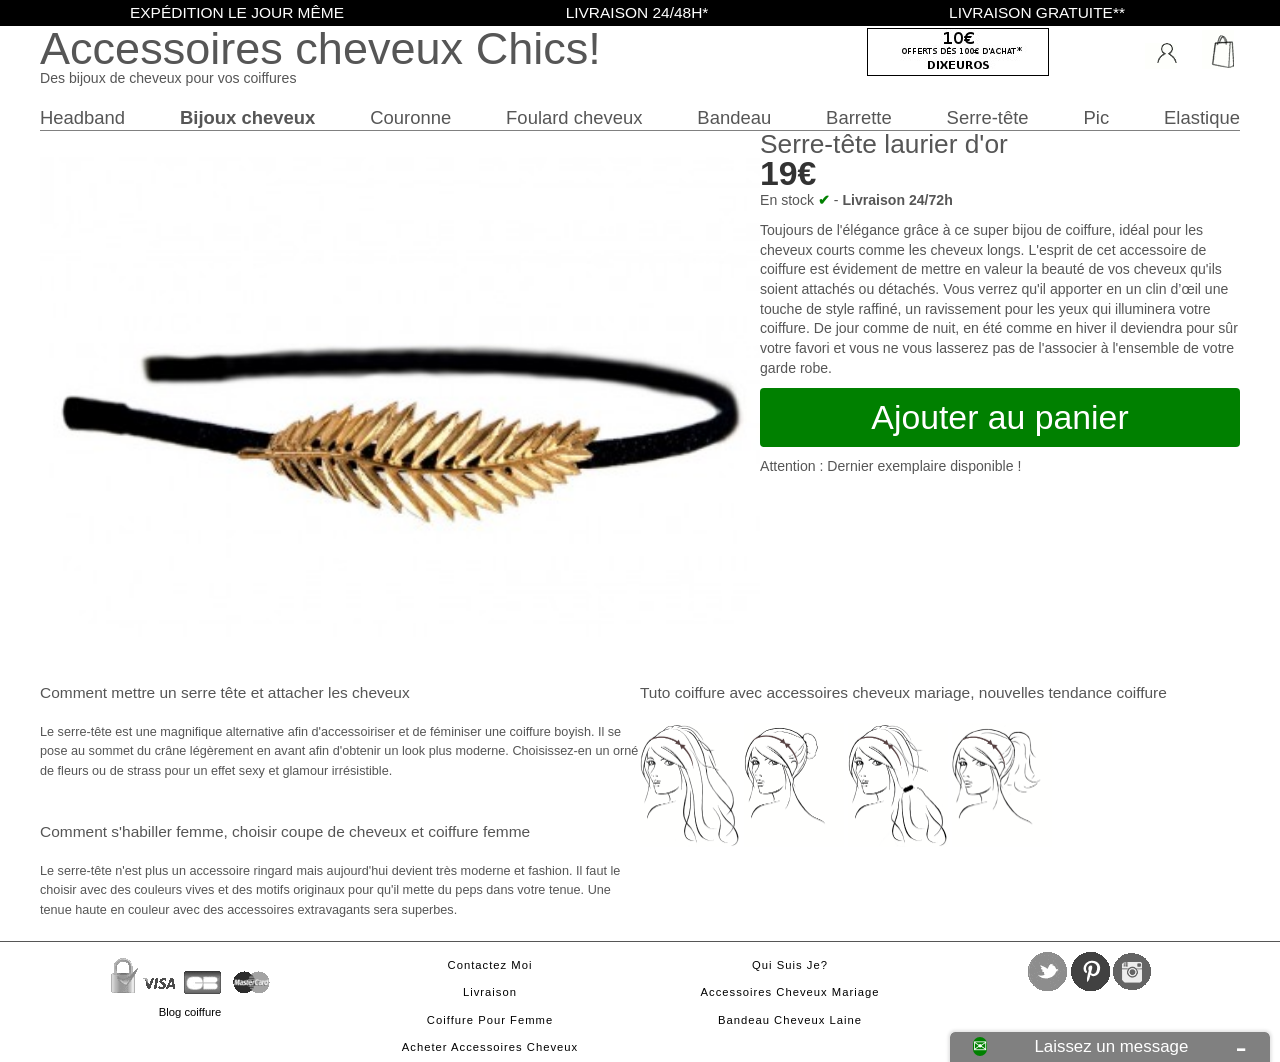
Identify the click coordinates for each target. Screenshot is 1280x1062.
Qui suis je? (790, 965)
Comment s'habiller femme (131, 831)
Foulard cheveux (574, 117)
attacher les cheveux (339, 692)
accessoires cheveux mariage (868, 692)
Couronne (410, 117)
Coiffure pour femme (490, 1020)
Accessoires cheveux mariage (790, 992)
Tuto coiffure (682, 692)
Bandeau (734, 117)
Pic (1097, 117)
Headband (82, 117)
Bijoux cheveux (247, 117)
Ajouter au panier (999, 417)
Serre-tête (988, 117)
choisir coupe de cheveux (319, 831)
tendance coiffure (1107, 692)
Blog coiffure (190, 1012)
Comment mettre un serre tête (143, 692)
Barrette (859, 117)
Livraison (490, 992)
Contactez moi (490, 965)
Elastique (1202, 117)
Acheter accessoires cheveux (490, 1047)
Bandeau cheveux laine (790, 1020)
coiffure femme (479, 831)
